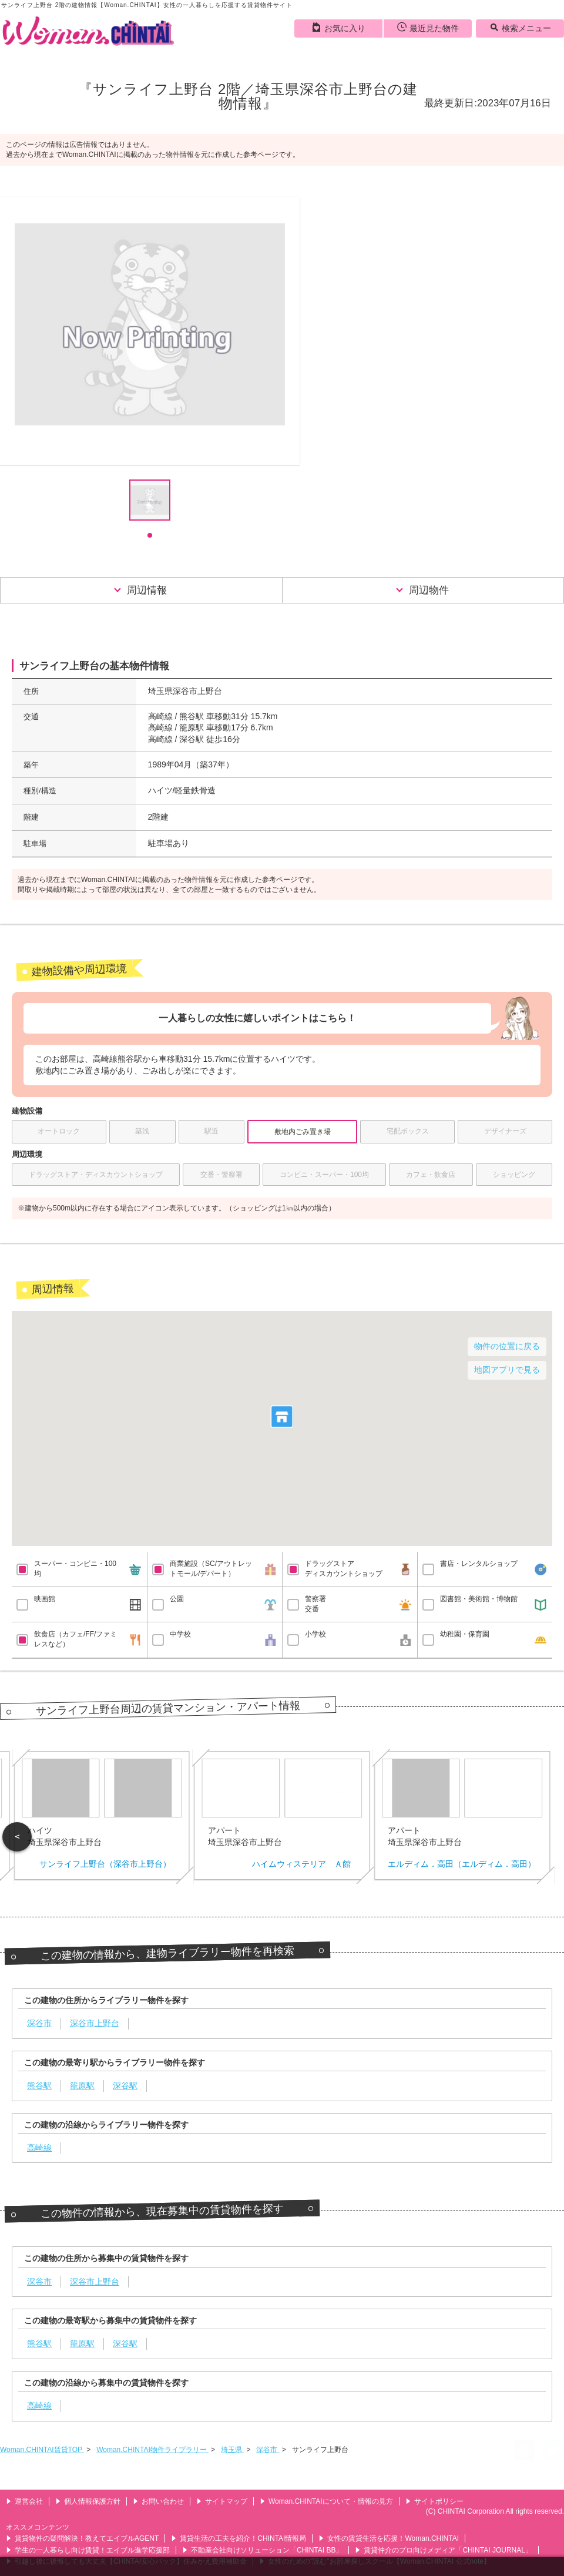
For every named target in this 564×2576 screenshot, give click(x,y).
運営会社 (24, 2501)
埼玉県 (232, 2450)
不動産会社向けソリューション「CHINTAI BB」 (262, 2550)
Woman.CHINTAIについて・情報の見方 (326, 2501)
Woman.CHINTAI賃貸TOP (42, 2450)
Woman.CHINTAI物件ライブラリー (152, 2450)
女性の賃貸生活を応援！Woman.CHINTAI (388, 2538)
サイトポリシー (434, 2501)
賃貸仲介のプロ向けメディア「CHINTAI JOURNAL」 (443, 2550)
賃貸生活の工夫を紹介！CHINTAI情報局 (238, 2538)
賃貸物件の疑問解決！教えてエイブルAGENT (82, 2538)
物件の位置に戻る (507, 1346)
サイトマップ (221, 2501)
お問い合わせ (158, 2501)
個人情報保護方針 (87, 2501)
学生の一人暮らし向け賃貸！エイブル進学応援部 (88, 2550)
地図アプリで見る (507, 1369)
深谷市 (267, 2450)
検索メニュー (520, 27)
